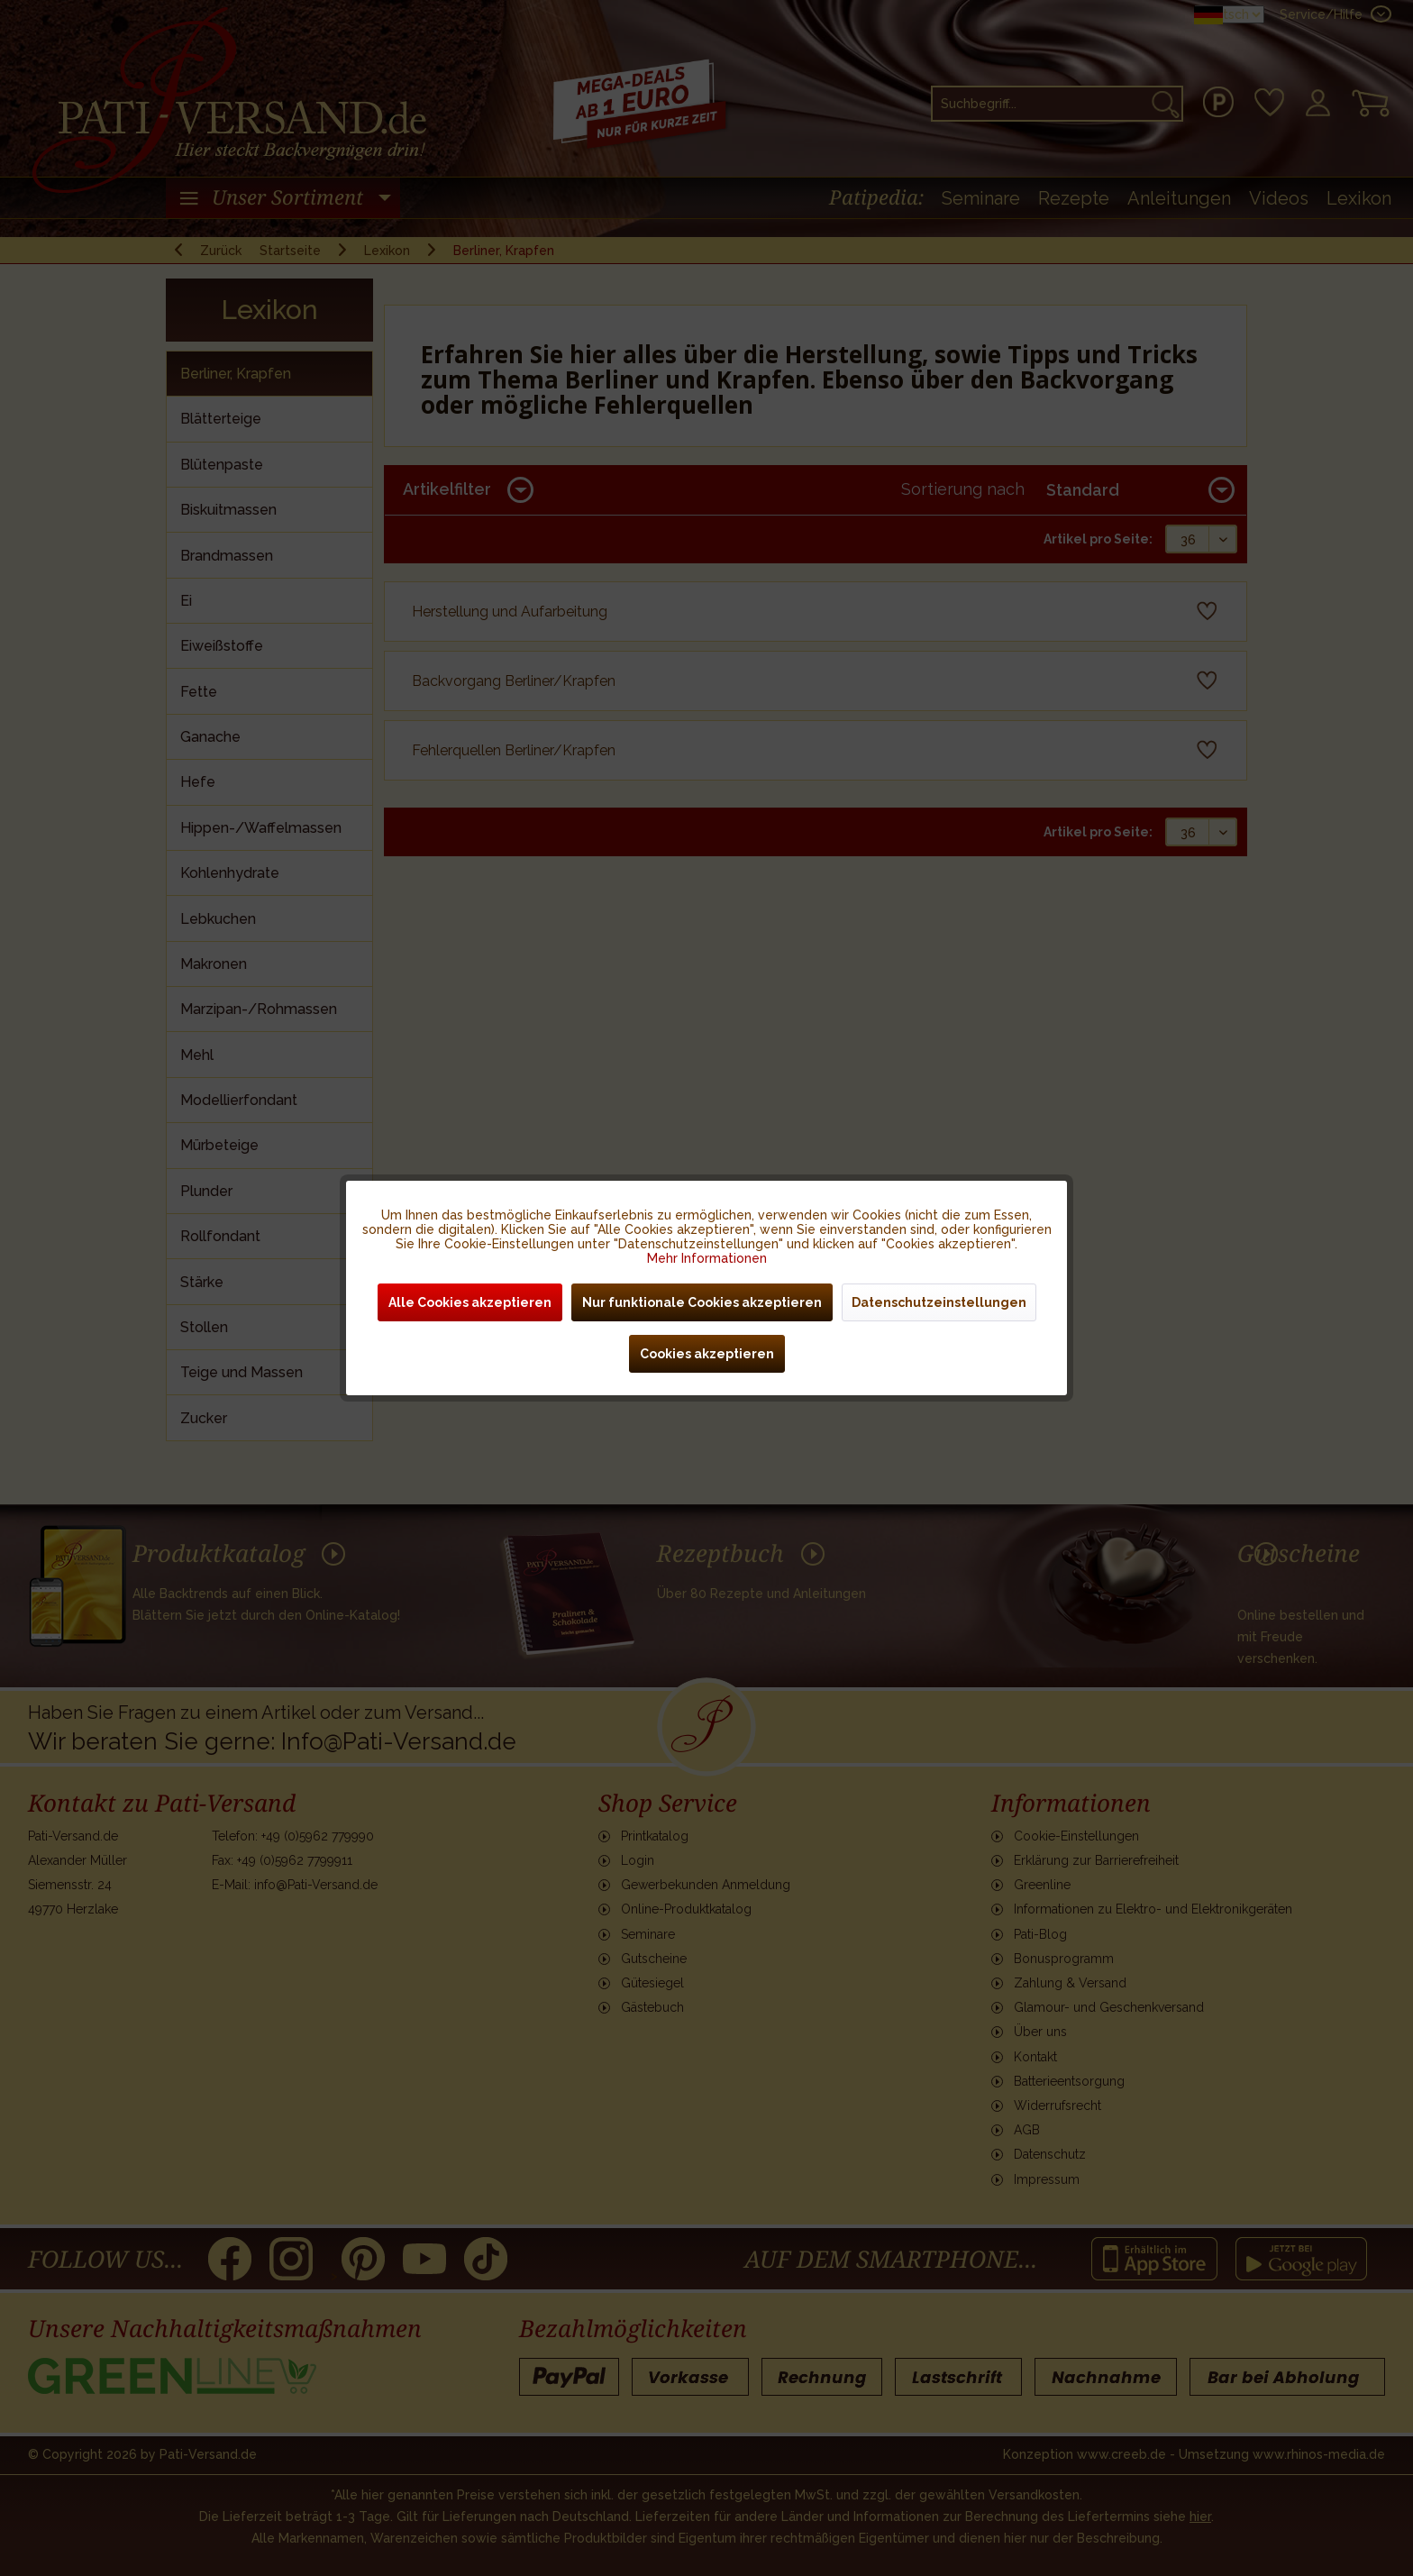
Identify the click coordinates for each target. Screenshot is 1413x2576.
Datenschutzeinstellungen (939, 1302)
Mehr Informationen (707, 1258)
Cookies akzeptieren (707, 1354)
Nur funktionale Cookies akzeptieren (702, 1302)
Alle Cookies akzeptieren (470, 1302)
